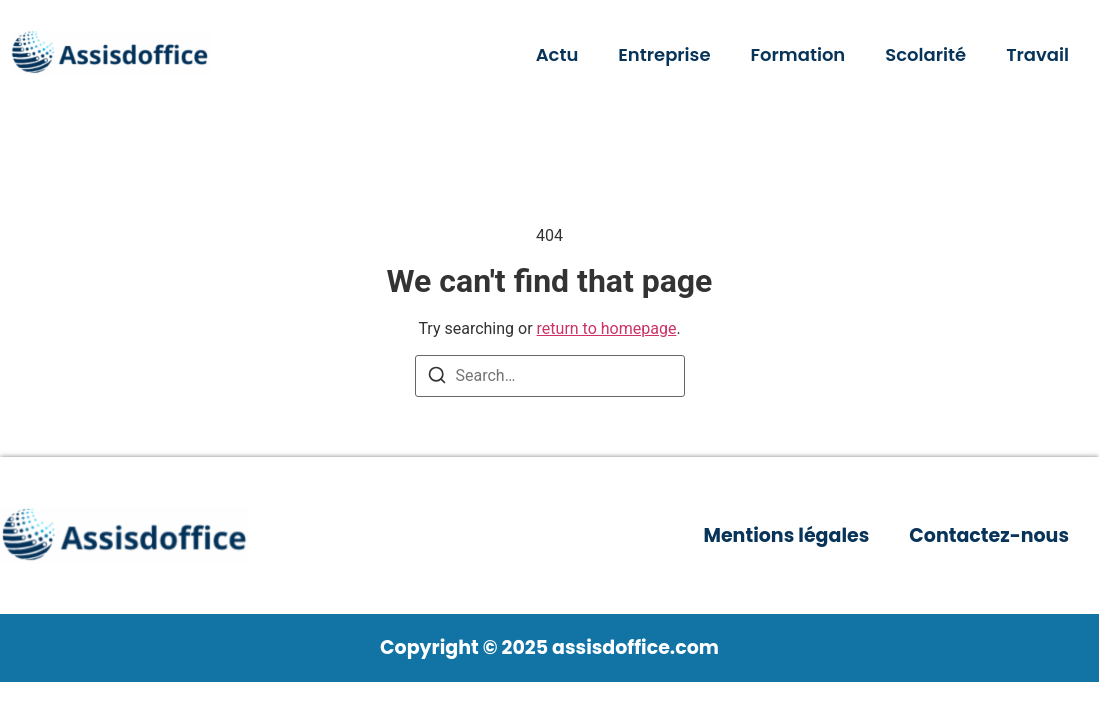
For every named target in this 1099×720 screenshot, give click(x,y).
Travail (1037, 54)
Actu (557, 54)
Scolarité (925, 54)
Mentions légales (786, 535)
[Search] (437, 378)
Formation (798, 54)
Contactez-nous (989, 535)
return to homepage (607, 328)
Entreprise (664, 54)
